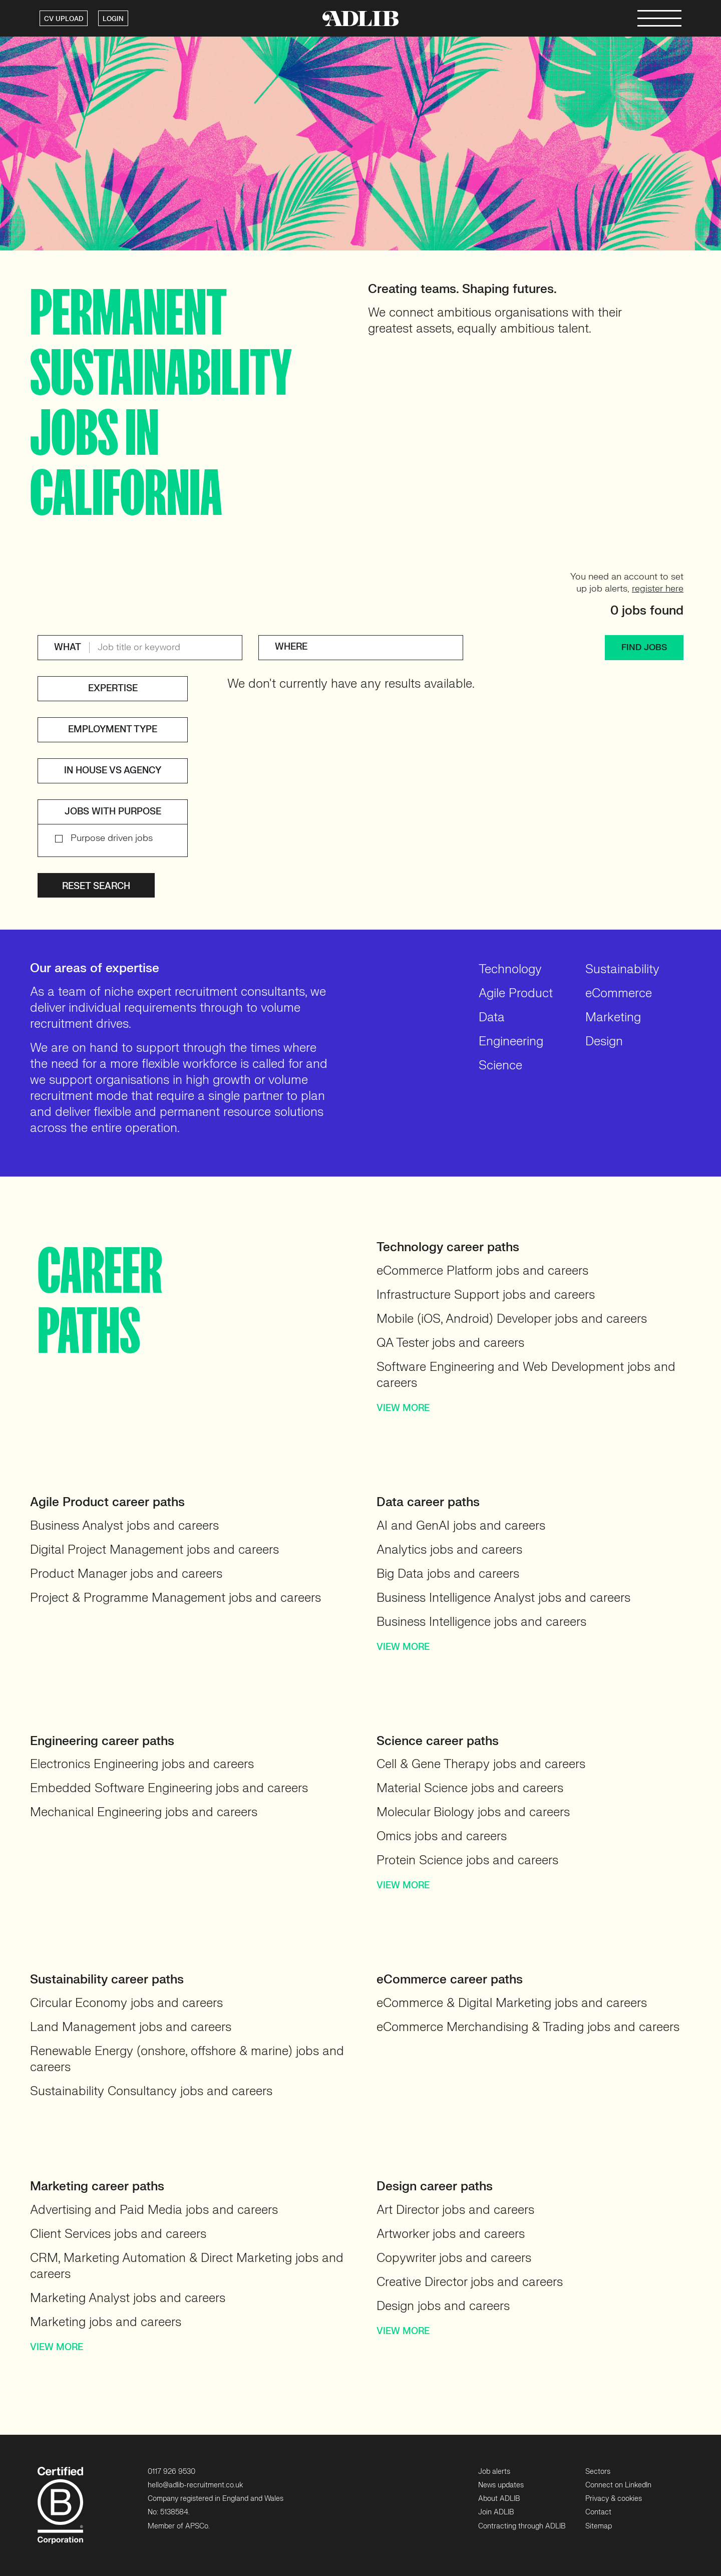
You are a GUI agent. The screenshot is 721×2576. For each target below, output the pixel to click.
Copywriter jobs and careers (454, 2258)
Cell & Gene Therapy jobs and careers (481, 1764)
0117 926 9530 (171, 2471)
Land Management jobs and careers (130, 2027)
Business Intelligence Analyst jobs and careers (503, 1598)
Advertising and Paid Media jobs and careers (154, 2210)
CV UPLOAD (63, 19)
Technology (510, 969)
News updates (501, 2485)
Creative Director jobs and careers (470, 2282)
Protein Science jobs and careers (467, 1860)
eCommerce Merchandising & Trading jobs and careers (528, 2027)
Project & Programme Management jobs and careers (175, 1598)
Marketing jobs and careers (105, 2322)
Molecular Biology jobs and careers (473, 1812)
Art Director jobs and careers (455, 2210)
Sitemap (598, 2526)
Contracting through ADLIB (521, 2526)
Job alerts (494, 2471)
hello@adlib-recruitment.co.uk (195, 2485)
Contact (598, 2512)
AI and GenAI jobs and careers (461, 1526)
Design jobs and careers (443, 2306)
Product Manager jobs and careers (126, 1574)
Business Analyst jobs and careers (124, 1526)
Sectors (597, 2471)
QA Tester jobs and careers (450, 1343)
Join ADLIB (496, 2512)
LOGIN (113, 19)
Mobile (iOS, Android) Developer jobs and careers (512, 1319)
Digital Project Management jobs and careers (154, 1550)
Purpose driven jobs (112, 838)
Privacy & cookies (613, 2498)
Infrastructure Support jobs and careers (486, 1295)
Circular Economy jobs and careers (126, 2003)
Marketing (613, 1017)
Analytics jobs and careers (449, 1550)
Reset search (96, 886)
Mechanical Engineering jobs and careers (143, 1812)
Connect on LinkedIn (618, 2485)
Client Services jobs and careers (118, 2234)
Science (500, 1065)
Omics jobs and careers (442, 1836)
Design (604, 1041)
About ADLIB (499, 2498)
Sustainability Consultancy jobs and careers (151, 2091)
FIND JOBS (644, 647)
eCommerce (618, 993)
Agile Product (516, 993)
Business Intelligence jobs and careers (481, 1622)
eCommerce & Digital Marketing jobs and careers (512, 2003)
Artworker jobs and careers (451, 2234)
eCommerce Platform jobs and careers (482, 1271)
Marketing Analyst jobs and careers (127, 2298)
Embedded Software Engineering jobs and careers (169, 1788)
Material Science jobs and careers (470, 1788)
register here (657, 589)
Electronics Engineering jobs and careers (142, 1764)
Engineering (511, 1041)
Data (492, 1017)
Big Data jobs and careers (448, 1574)
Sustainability (622, 969)
